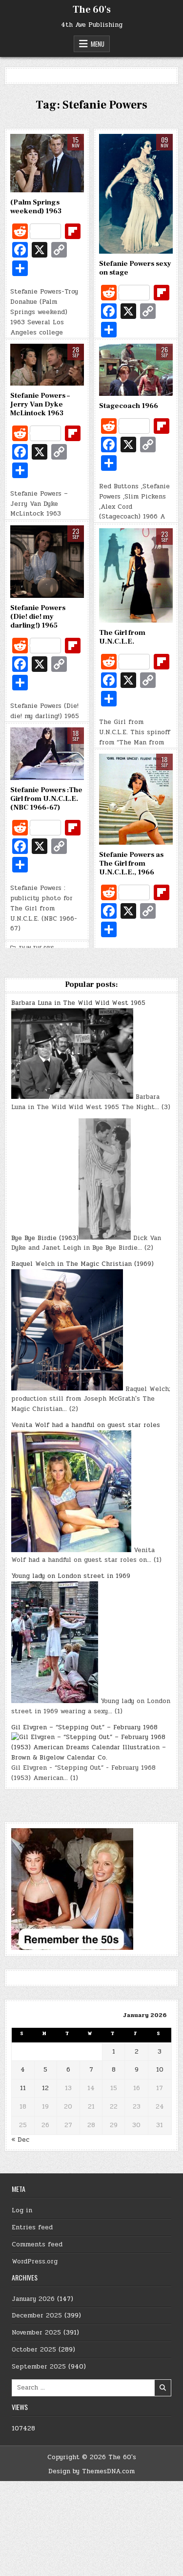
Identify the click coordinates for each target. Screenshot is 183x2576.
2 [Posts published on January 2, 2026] (137, 2052)
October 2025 (34, 2349)
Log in (22, 2210)
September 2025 (39, 2367)
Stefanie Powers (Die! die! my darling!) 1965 (37, 616)
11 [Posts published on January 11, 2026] (23, 2088)
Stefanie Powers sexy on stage (135, 268)
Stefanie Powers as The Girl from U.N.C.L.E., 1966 (131, 863)
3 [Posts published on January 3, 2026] (160, 2052)
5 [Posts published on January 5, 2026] (45, 2070)
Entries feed (32, 2227)
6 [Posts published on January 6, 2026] (68, 2070)
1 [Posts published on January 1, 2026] (113, 2052)
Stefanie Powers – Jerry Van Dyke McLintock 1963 (40, 404)
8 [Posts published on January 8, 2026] (114, 2070)
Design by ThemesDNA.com (91, 2471)
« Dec (20, 2140)
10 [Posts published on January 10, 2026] (159, 2070)
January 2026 (33, 2299)
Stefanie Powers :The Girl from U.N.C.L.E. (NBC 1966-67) (46, 798)
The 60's (92, 9)
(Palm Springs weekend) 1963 (35, 207)
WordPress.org (35, 2261)
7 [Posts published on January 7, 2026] (91, 2070)
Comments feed (37, 2244)
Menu (97, 44)
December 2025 (37, 2315)
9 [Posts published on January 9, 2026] (137, 2070)
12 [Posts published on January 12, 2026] (45, 2088)
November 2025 (36, 2332)
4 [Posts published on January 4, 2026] (22, 2070)
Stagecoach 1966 (128, 405)
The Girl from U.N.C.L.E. (122, 637)
